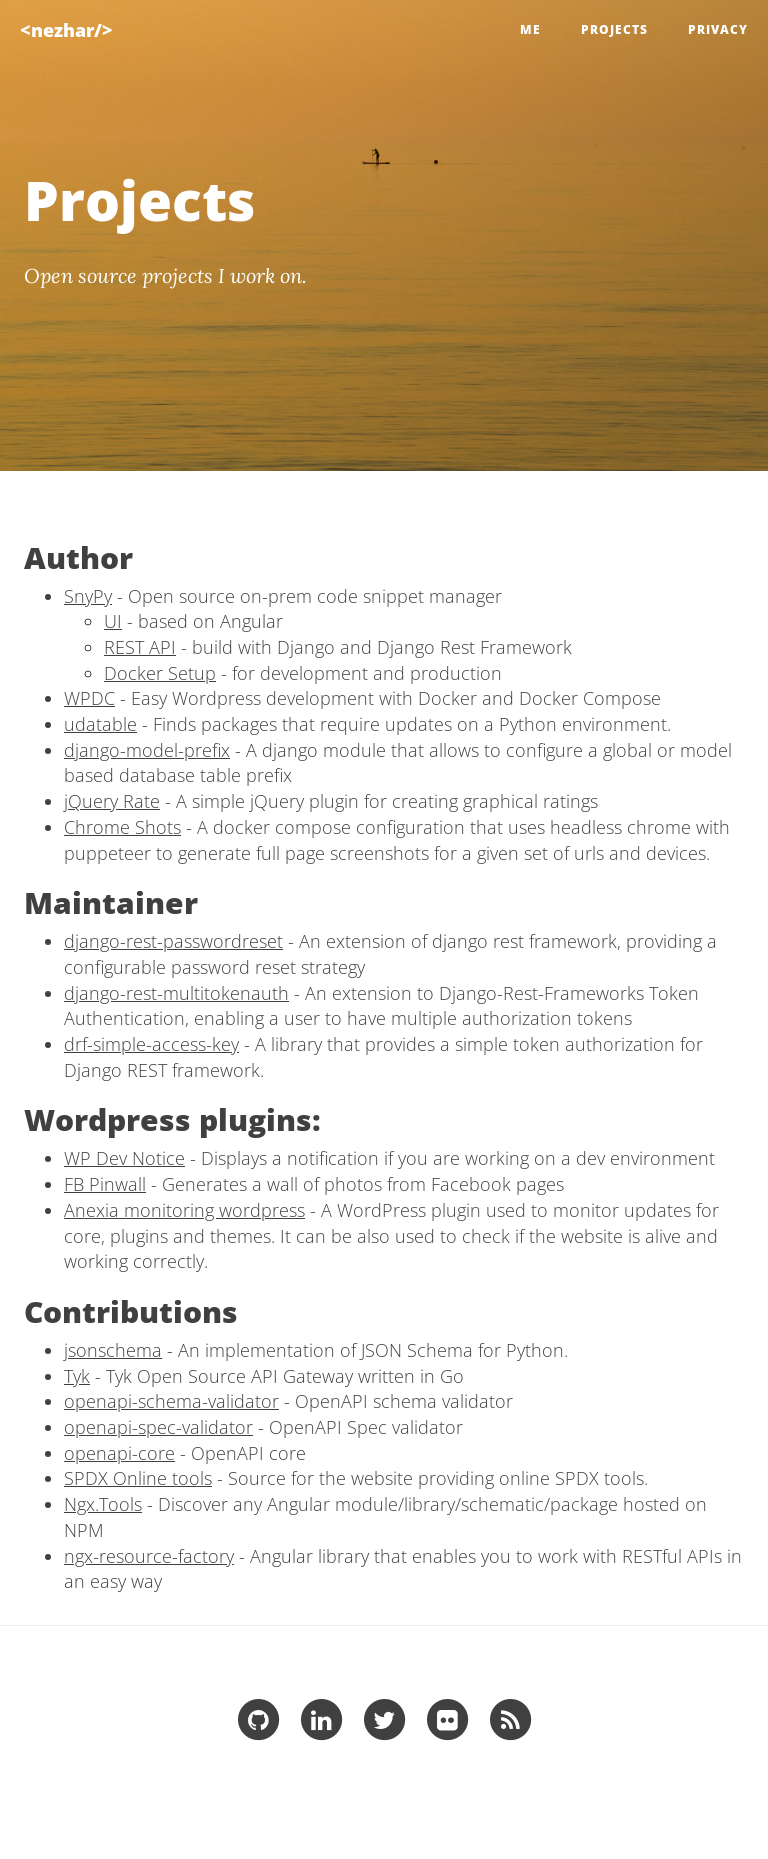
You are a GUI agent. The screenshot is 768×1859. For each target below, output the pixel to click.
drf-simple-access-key (151, 1044)
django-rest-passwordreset (173, 941)
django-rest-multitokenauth (176, 993)
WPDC (89, 698)
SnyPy (88, 596)
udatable (100, 724)
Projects (614, 29)
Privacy (718, 29)
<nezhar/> (66, 30)
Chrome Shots (122, 827)
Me (530, 29)
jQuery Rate (112, 801)
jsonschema (113, 1350)
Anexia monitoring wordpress (184, 1210)
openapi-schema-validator (171, 1401)
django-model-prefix (147, 750)
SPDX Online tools (138, 1478)
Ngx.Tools (103, 1504)
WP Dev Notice (124, 1158)
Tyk (77, 1376)
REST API (140, 647)
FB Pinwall (105, 1184)
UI (113, 621)
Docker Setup (160, 673)
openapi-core (119, 1453)
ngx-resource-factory (149, 1556)
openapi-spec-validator (158, 1427)
